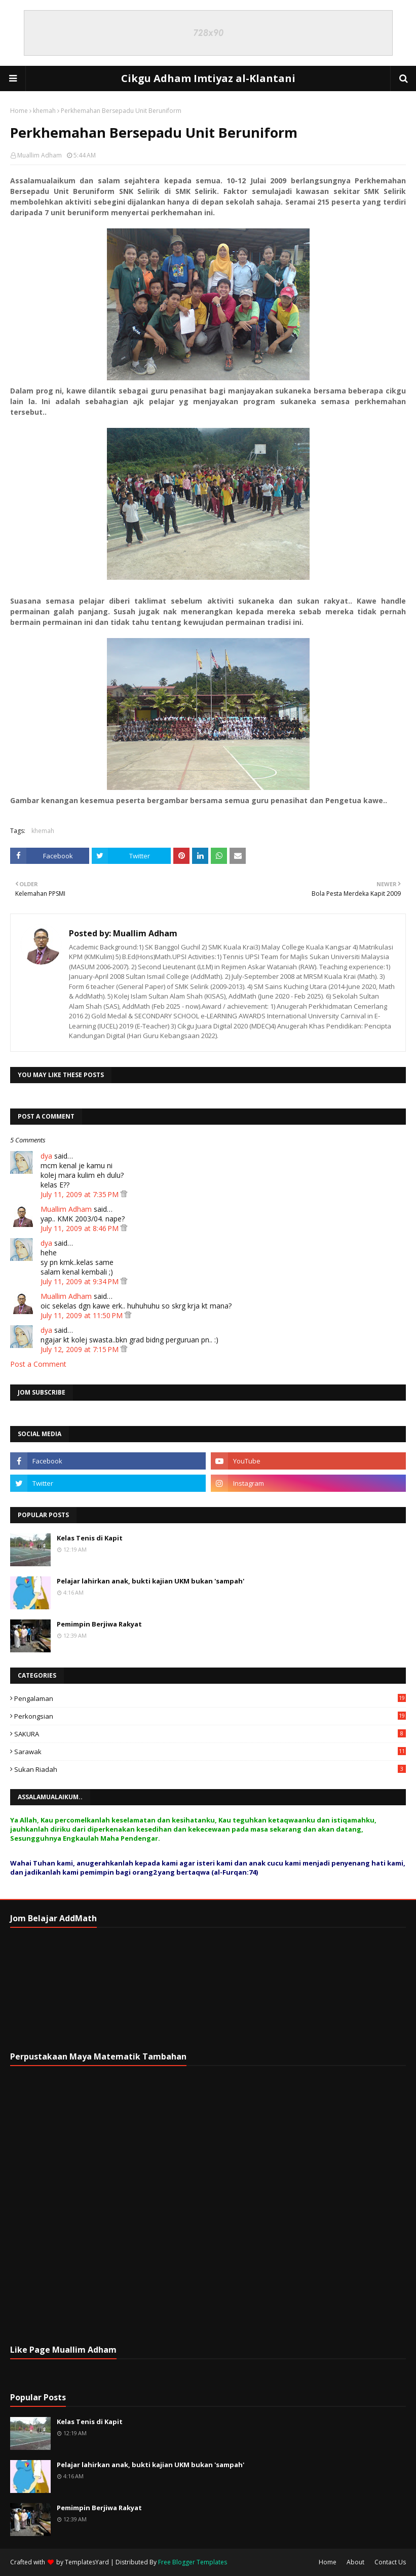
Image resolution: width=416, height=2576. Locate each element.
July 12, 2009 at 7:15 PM (81, 1349)
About (355, 2562)
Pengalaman (210, 1698)
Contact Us (390, 2562)
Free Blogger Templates (192, 2562)
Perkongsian (210, 1716)
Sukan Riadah (210, 1769)
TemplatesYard (87, 2562)
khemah (44, 110)
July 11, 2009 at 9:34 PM (81, 1281)
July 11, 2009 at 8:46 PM (81, 1228)
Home (19, 110)
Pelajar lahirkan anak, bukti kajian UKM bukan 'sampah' (150, 1581)
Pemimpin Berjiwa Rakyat (99, 1624)
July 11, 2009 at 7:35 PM (81, 1194)
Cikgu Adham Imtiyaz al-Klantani (208, 78)
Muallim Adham (39, 155)
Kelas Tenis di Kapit (90, 1537)
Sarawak (210, 1751)
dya (46, 1156)
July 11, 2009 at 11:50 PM (83, 1315)
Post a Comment (38, 1364)
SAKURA (210, 1733)
